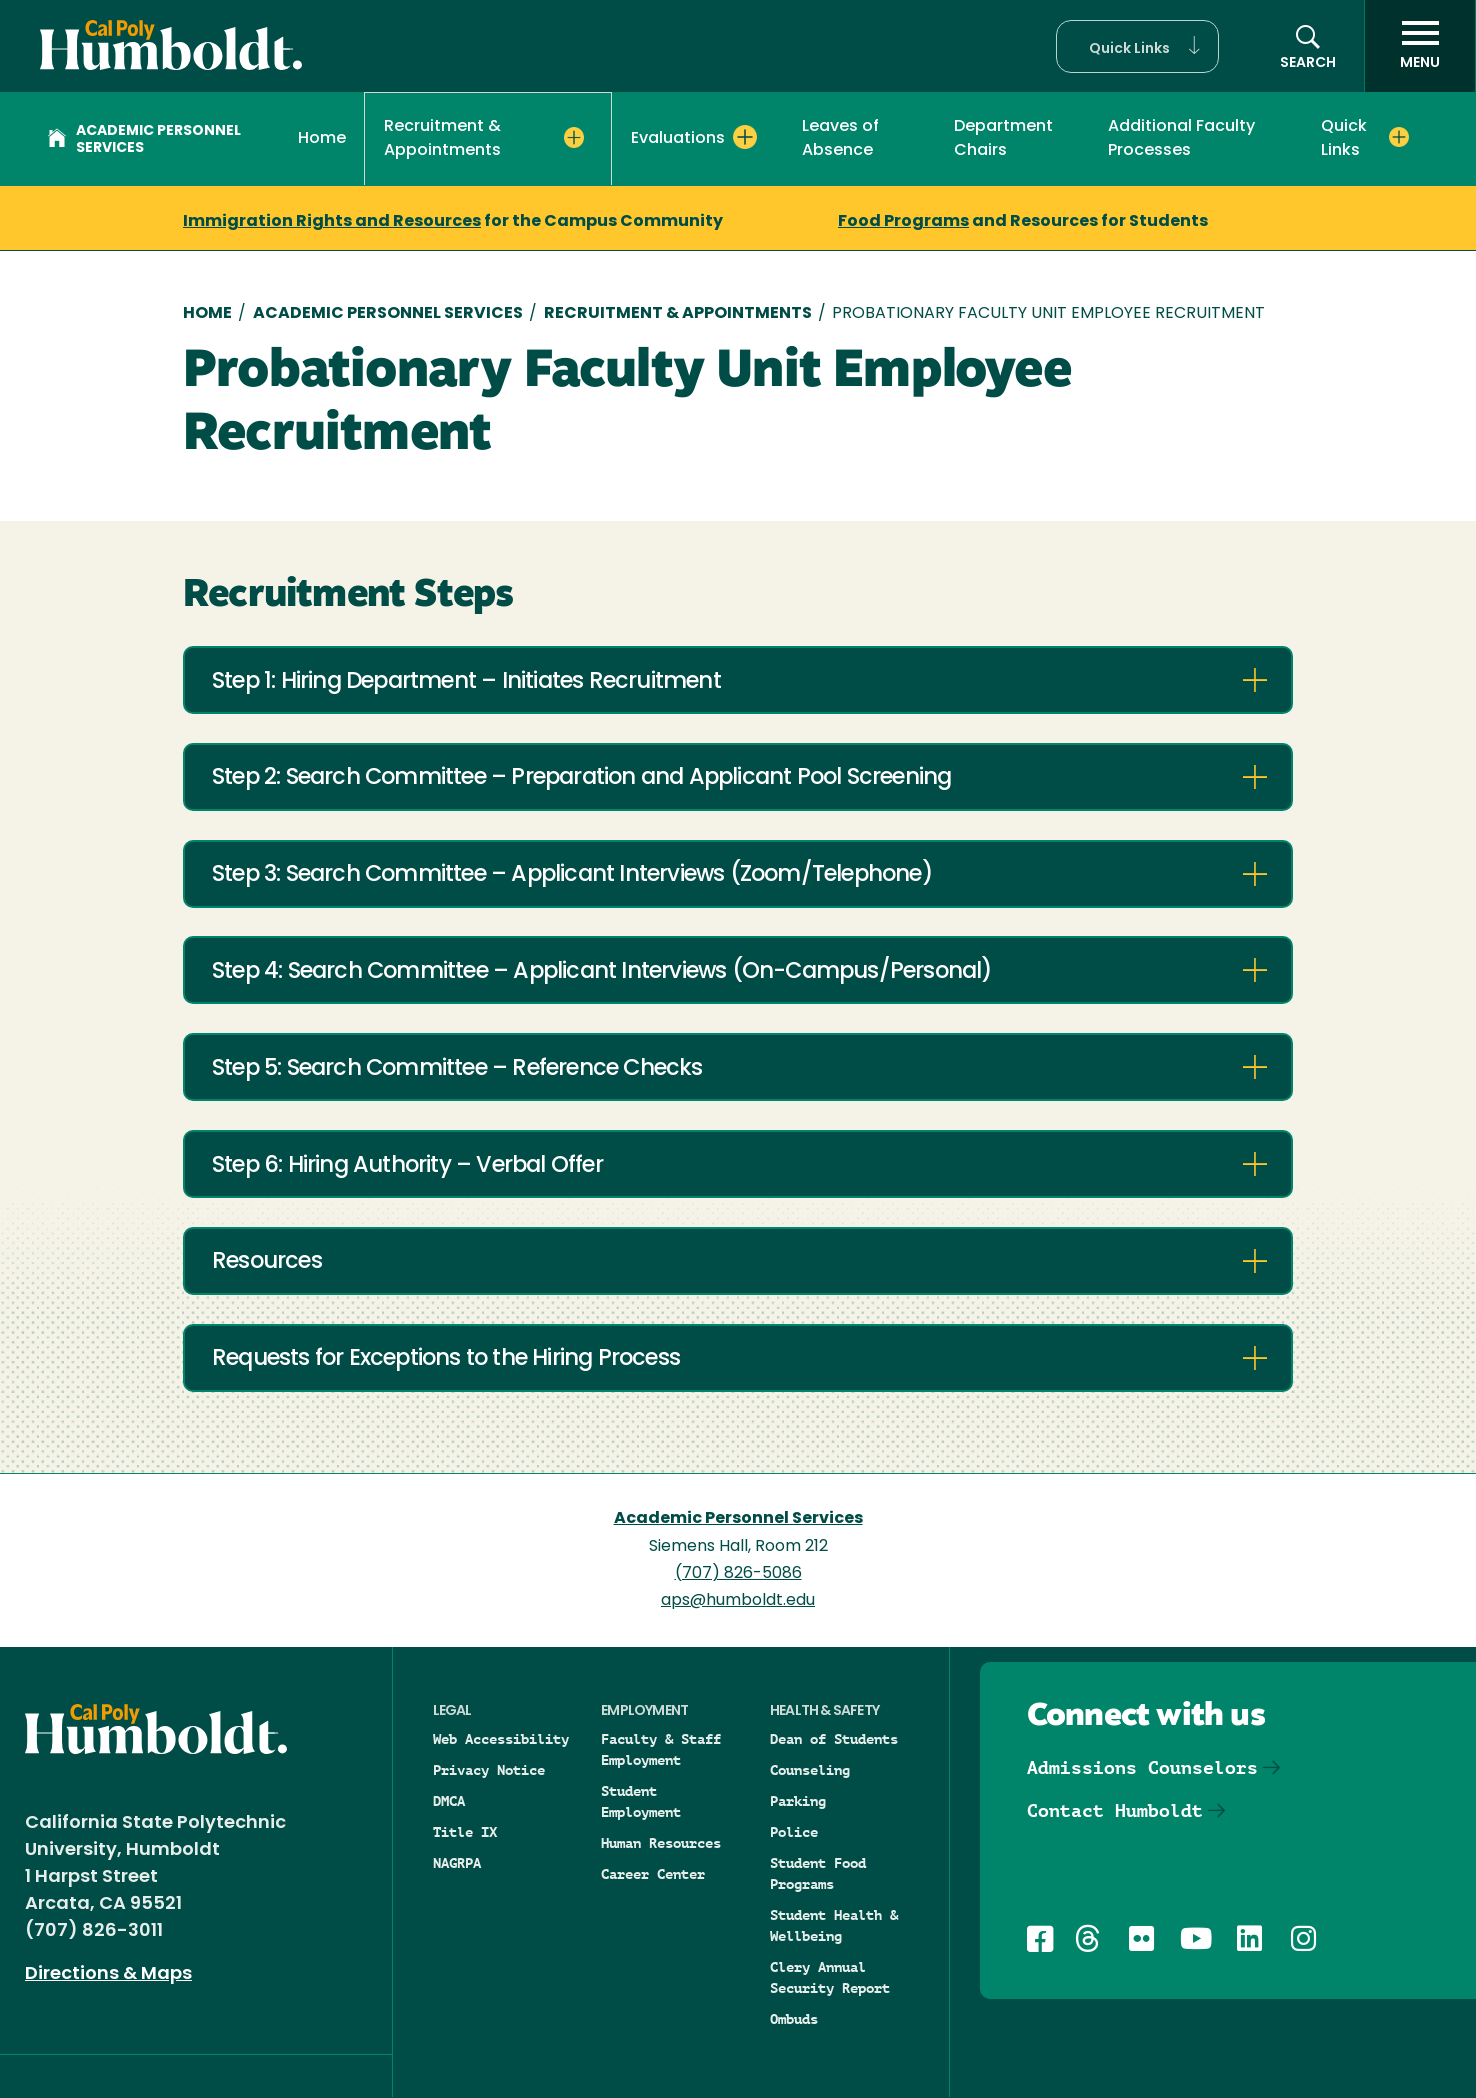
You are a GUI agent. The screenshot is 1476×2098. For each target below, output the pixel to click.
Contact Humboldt (1115, 1810)
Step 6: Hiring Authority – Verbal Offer (407, 1166)
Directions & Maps (108, 1974)
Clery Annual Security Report (830, 1977)
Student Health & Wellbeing (834, 1925)
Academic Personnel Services (144, 140)
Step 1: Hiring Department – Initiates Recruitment (466, 682)
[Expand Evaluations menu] (745, 137)
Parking (798, 1801)
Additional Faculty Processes (1181, 139)
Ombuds (794, 2019)
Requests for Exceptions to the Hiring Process (446, 1359)
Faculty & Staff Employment (661, 1749)
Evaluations (678, 139)
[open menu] (1420, 46)
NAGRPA (457, 1863)
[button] (1137, 46)
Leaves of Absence (840, 139)
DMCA (449, 1801)
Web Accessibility (501, 1739)
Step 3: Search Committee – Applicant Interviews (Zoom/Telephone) (572, 875)
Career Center (653, 1874)
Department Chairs (1003, 139)
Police (794, 1832)
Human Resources (661, 1843)
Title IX (465, 1832)
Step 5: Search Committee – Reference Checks (457, 1069)
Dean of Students (834, 1739)
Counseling (810, 1770)
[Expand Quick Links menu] (1399, 137)
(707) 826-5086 (738, 1574)
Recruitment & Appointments (442, 139)
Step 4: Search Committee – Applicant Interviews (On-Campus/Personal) (602, 972)
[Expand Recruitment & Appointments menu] (574, 138)
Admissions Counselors (1142, 1767)
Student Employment (641, 1801)
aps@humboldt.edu (738, 1601)
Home (322, 139)
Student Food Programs (818, 1873)
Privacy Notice (489, 1770)
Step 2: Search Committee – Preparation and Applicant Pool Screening (581, 778)
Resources (267, 1262)
